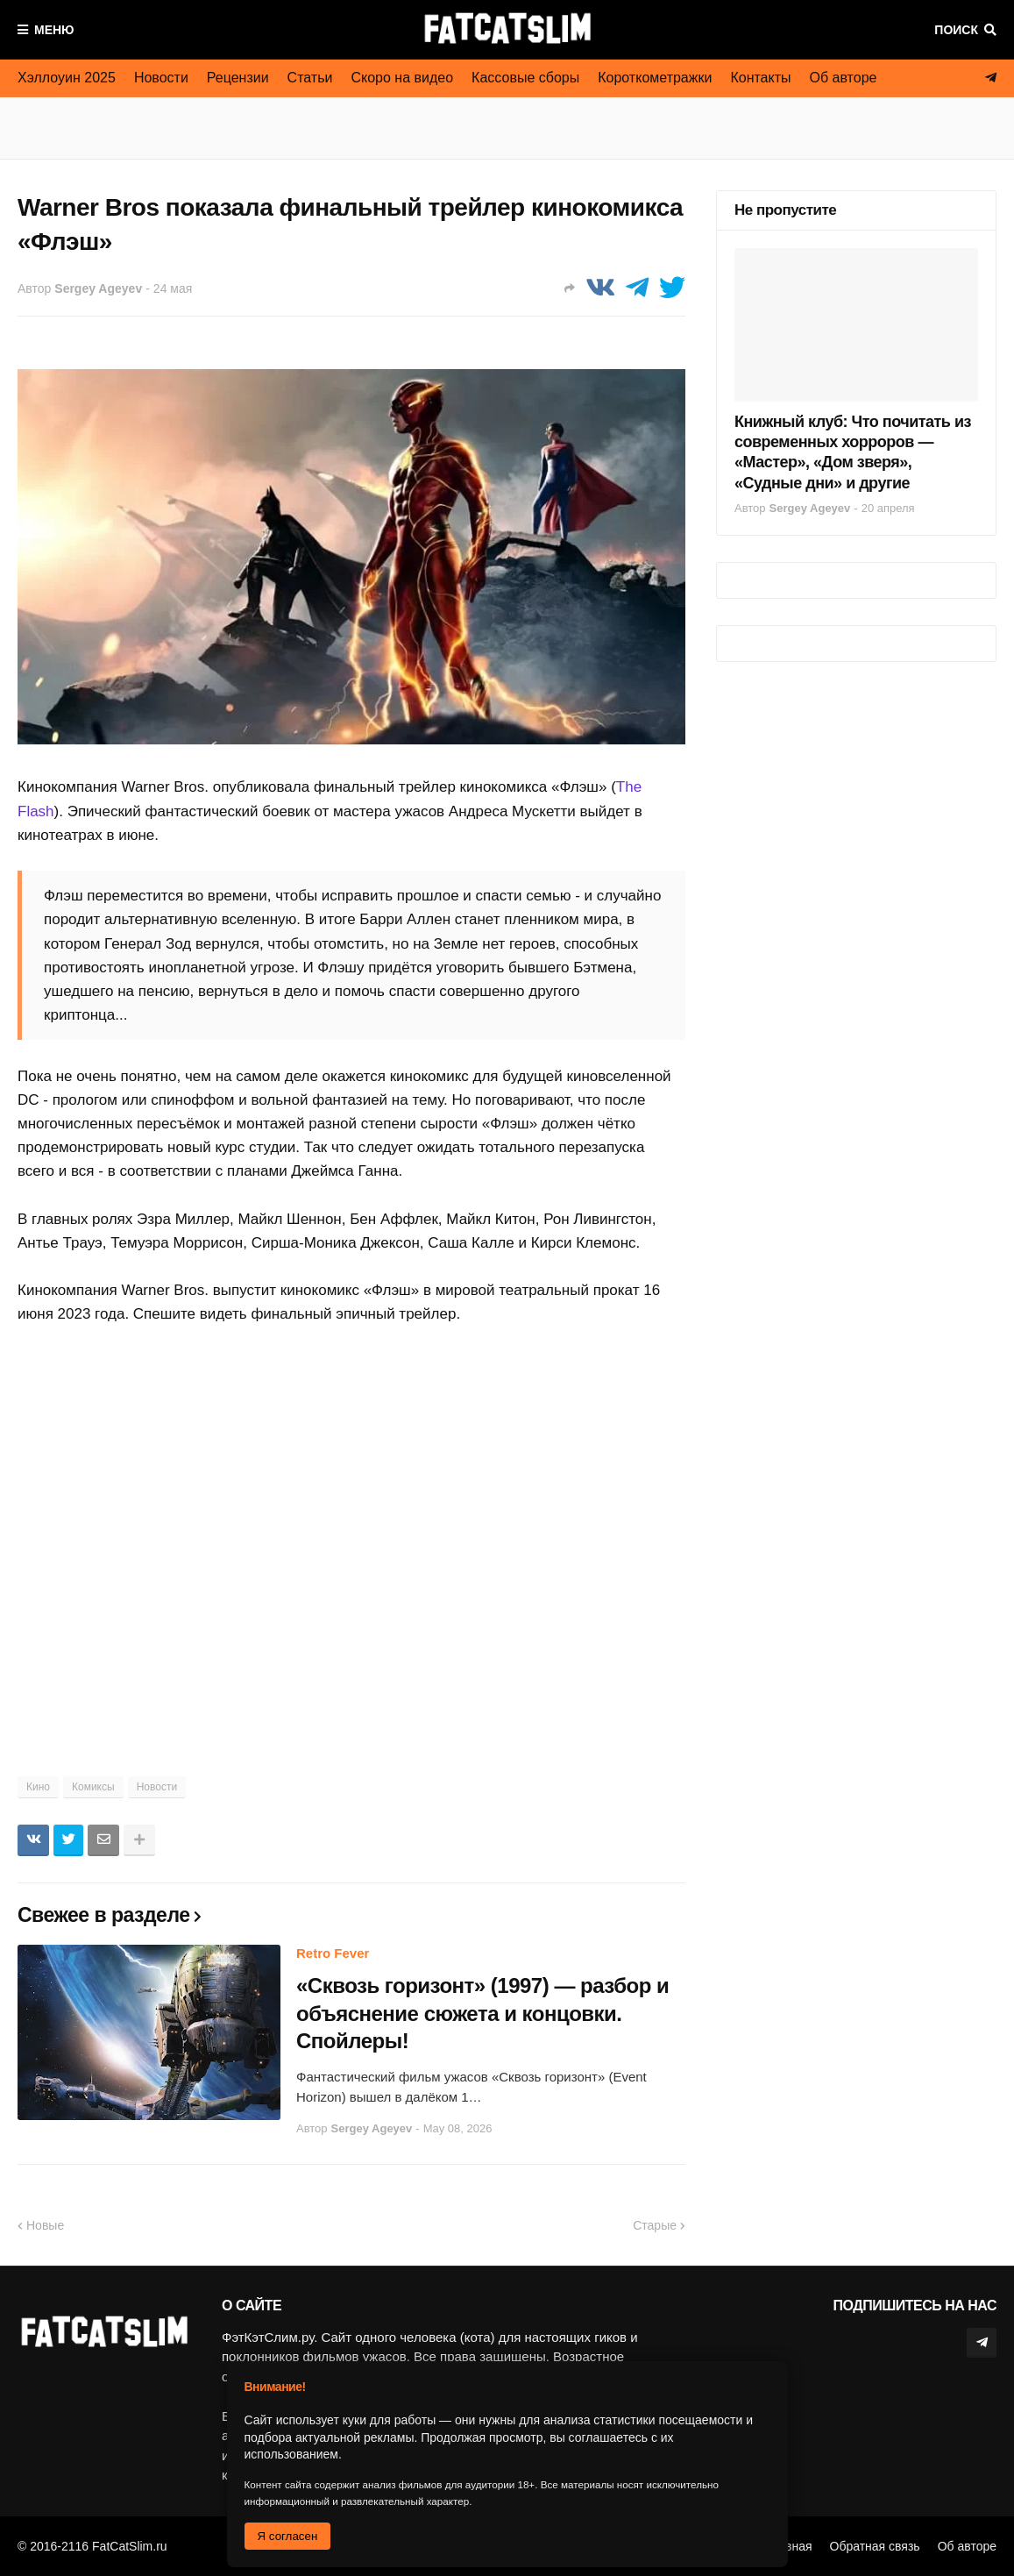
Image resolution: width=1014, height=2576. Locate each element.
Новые (45, 2225)
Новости (161, 77)
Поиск (956, 30)
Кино (38, 1787)
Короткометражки (655, 77)
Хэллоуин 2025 (67, 77)
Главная (788, 2546)
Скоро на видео (402, 77)
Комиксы (93, 1787)
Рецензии (238, 77)
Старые (655, 2225)
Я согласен (288, 2536)
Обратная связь (875, 2546)
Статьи (310, 77)
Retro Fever (332, 1953)
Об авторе (843, 77)
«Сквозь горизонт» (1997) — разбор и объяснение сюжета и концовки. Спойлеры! (482, 2013)
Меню (54, 30)
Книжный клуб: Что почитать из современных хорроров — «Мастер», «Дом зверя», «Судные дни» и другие (852, 452)
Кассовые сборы (525, 77)
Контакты (760, 77)
